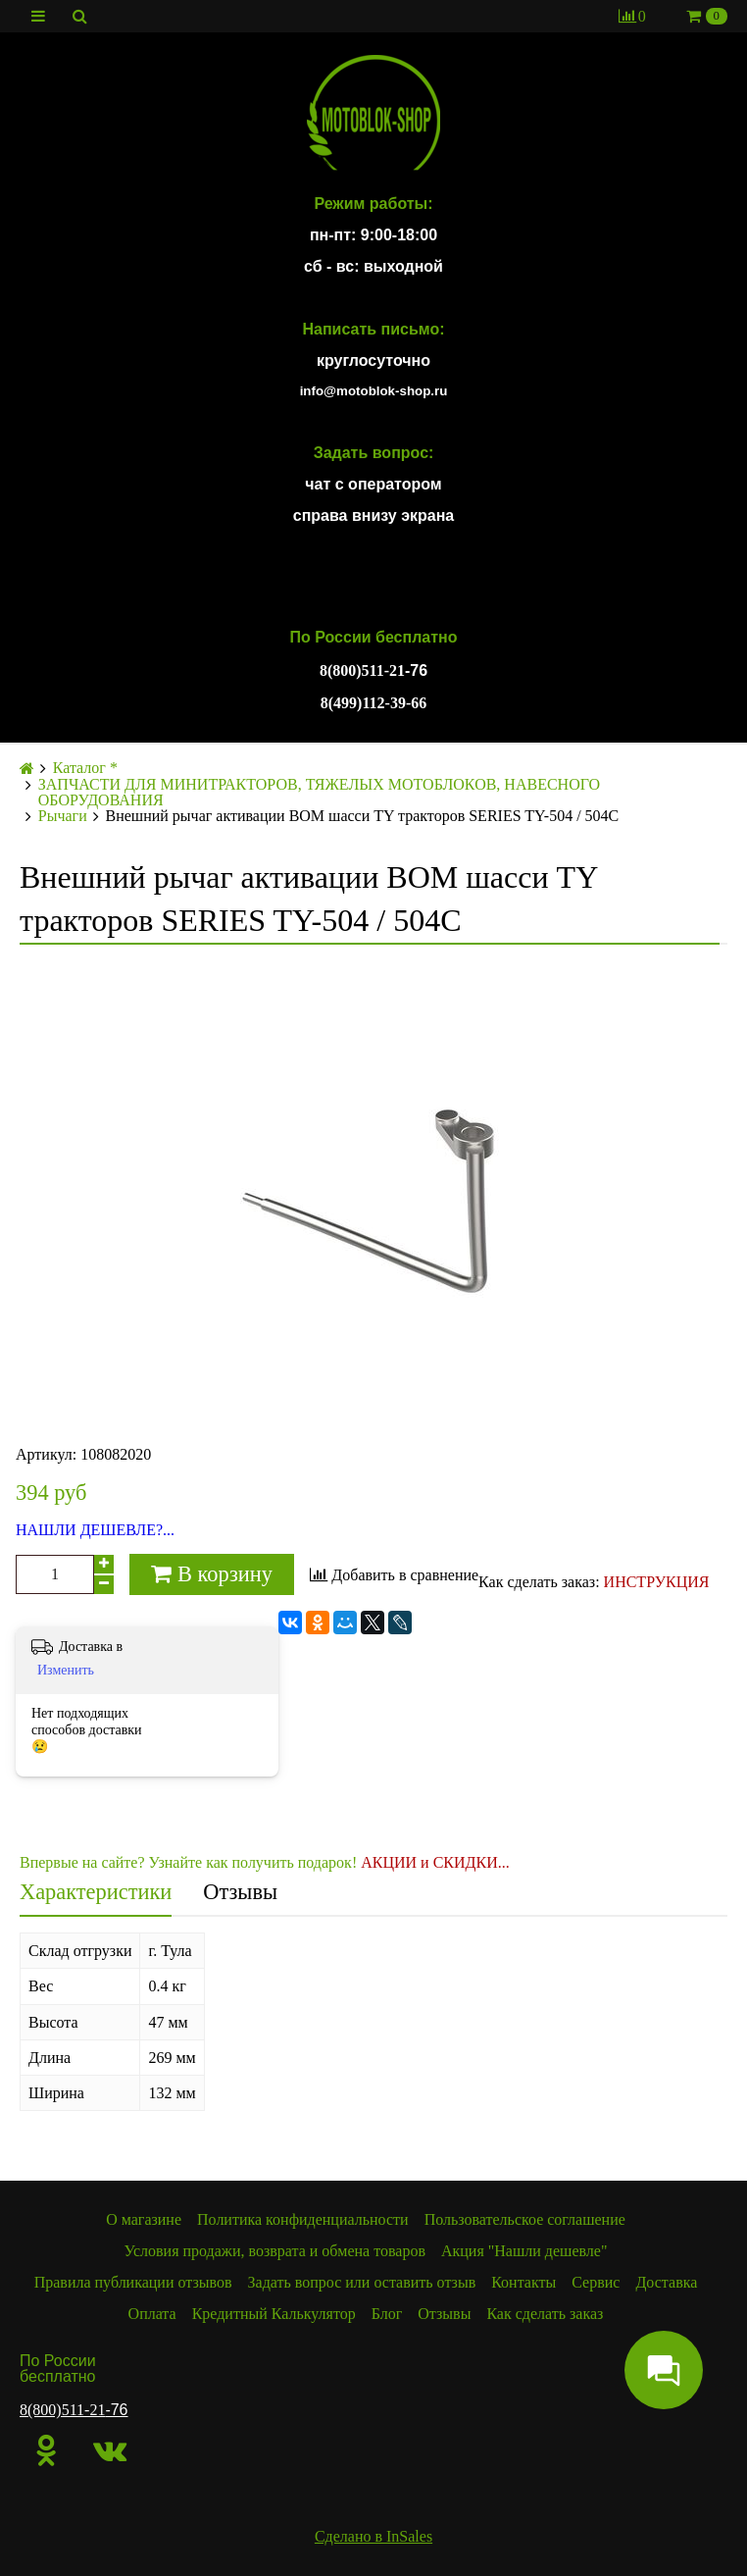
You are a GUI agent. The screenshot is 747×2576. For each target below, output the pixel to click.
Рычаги (62, 816)
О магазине (143, 2219)
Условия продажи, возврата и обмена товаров (274, 2250)
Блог (387, 2313)
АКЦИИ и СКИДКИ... (435, 1862)
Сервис (596, 2282)
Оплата (152, 2313)
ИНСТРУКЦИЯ (657, 1581)
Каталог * (85, 768)
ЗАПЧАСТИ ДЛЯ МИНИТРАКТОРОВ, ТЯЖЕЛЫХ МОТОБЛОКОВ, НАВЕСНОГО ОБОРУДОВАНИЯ (319, 792)
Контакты (523, 2282)
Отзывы (240, 1892)
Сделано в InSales (373, 2536)
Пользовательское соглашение (524, 2219)
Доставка (666, 2282)
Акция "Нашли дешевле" (524, 2250)
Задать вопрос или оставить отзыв (362, 2282)
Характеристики (96, 1892)
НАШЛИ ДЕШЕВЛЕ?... (95, 1530)
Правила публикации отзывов (133, 2282)
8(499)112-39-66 (373, 703)
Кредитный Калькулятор (274, 2313)
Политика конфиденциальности (303, 2219)
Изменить (65, 1670)
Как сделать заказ (544, 2313)
